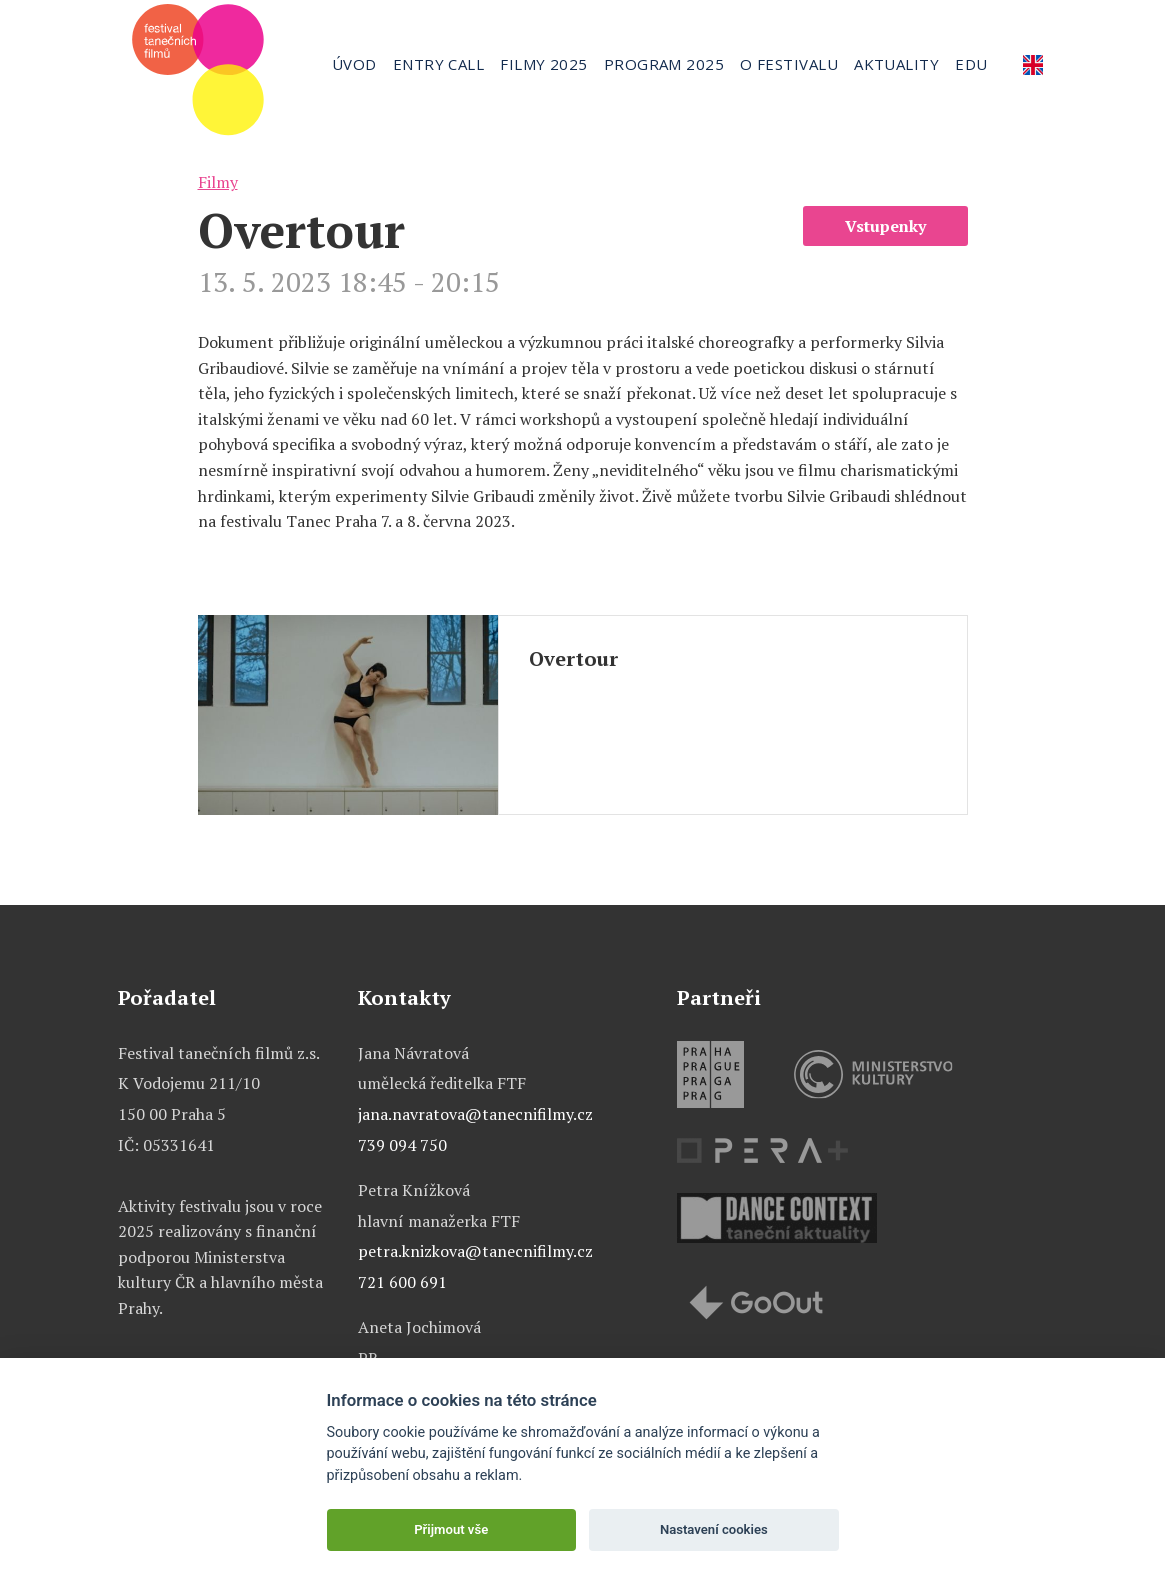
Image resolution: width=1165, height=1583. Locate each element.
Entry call (439, 64)
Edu (971, 64)
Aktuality (896, 64)
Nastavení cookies (714, 1529)
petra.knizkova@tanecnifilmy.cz (475, 1251)
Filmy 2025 (544, 64)
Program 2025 (664, 64)
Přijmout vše (451, 1529)
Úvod (354, 64)
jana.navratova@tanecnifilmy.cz (475, 1114)
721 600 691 (402, 1282)
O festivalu (789, 64)
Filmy (218, 182)
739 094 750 (402, 1145)
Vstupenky (885, 226)
